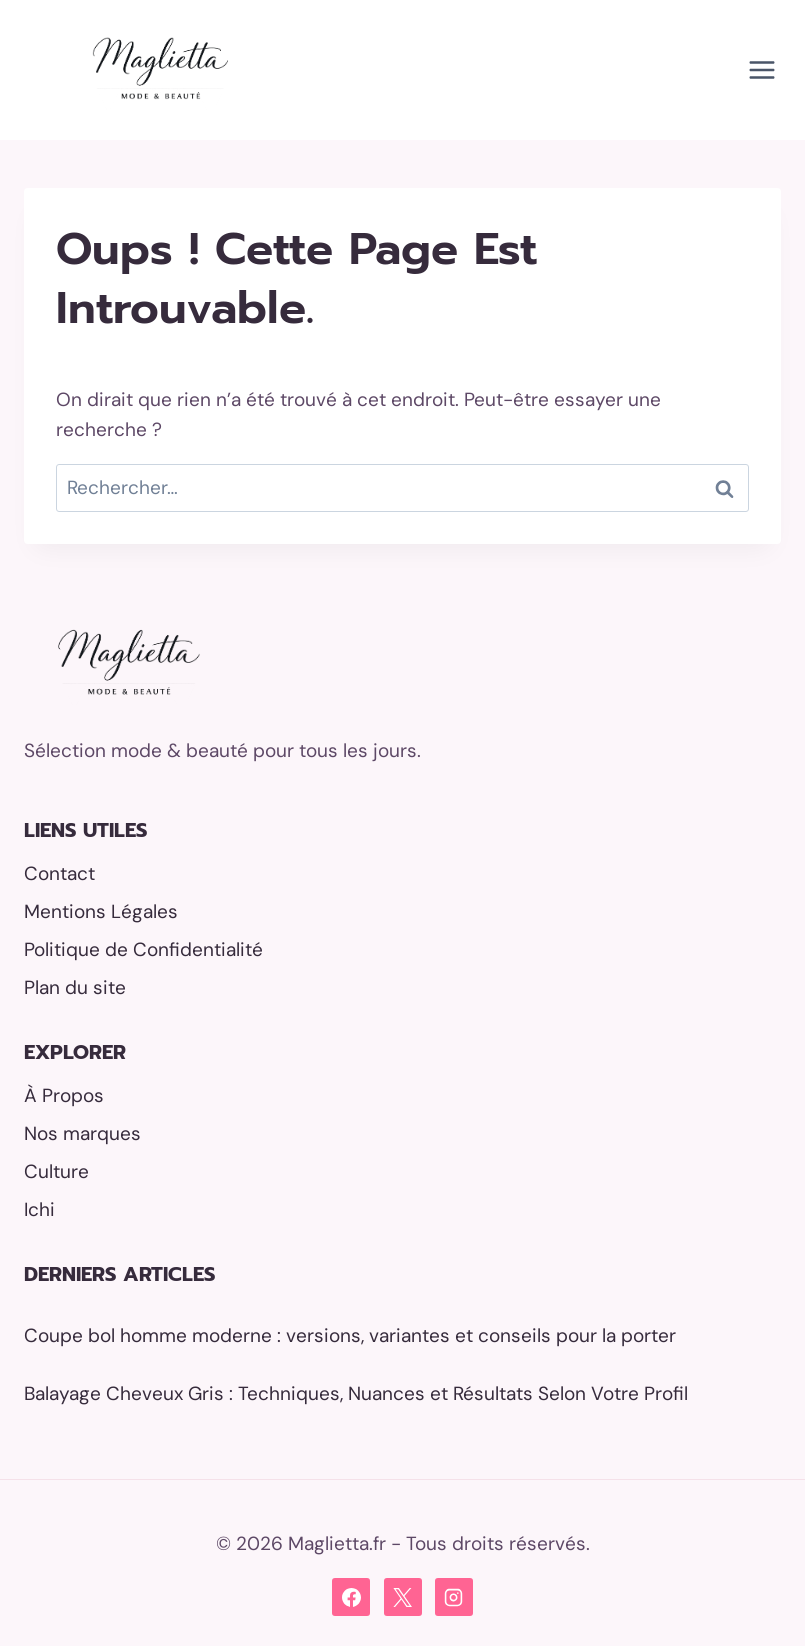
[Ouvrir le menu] (761, 69)
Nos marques (82, 1133)
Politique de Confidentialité (143, 949)
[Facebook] (351, 1597)
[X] (403, 1597)
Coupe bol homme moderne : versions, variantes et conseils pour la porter (350, 1335)
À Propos (64, 1095)
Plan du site (75, 987)
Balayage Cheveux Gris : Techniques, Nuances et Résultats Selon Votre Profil (356, 1393)
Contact (59, 873)
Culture (56, 1171)
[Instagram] (454, 1597)
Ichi (39, 1209)
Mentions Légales (101, 911)
